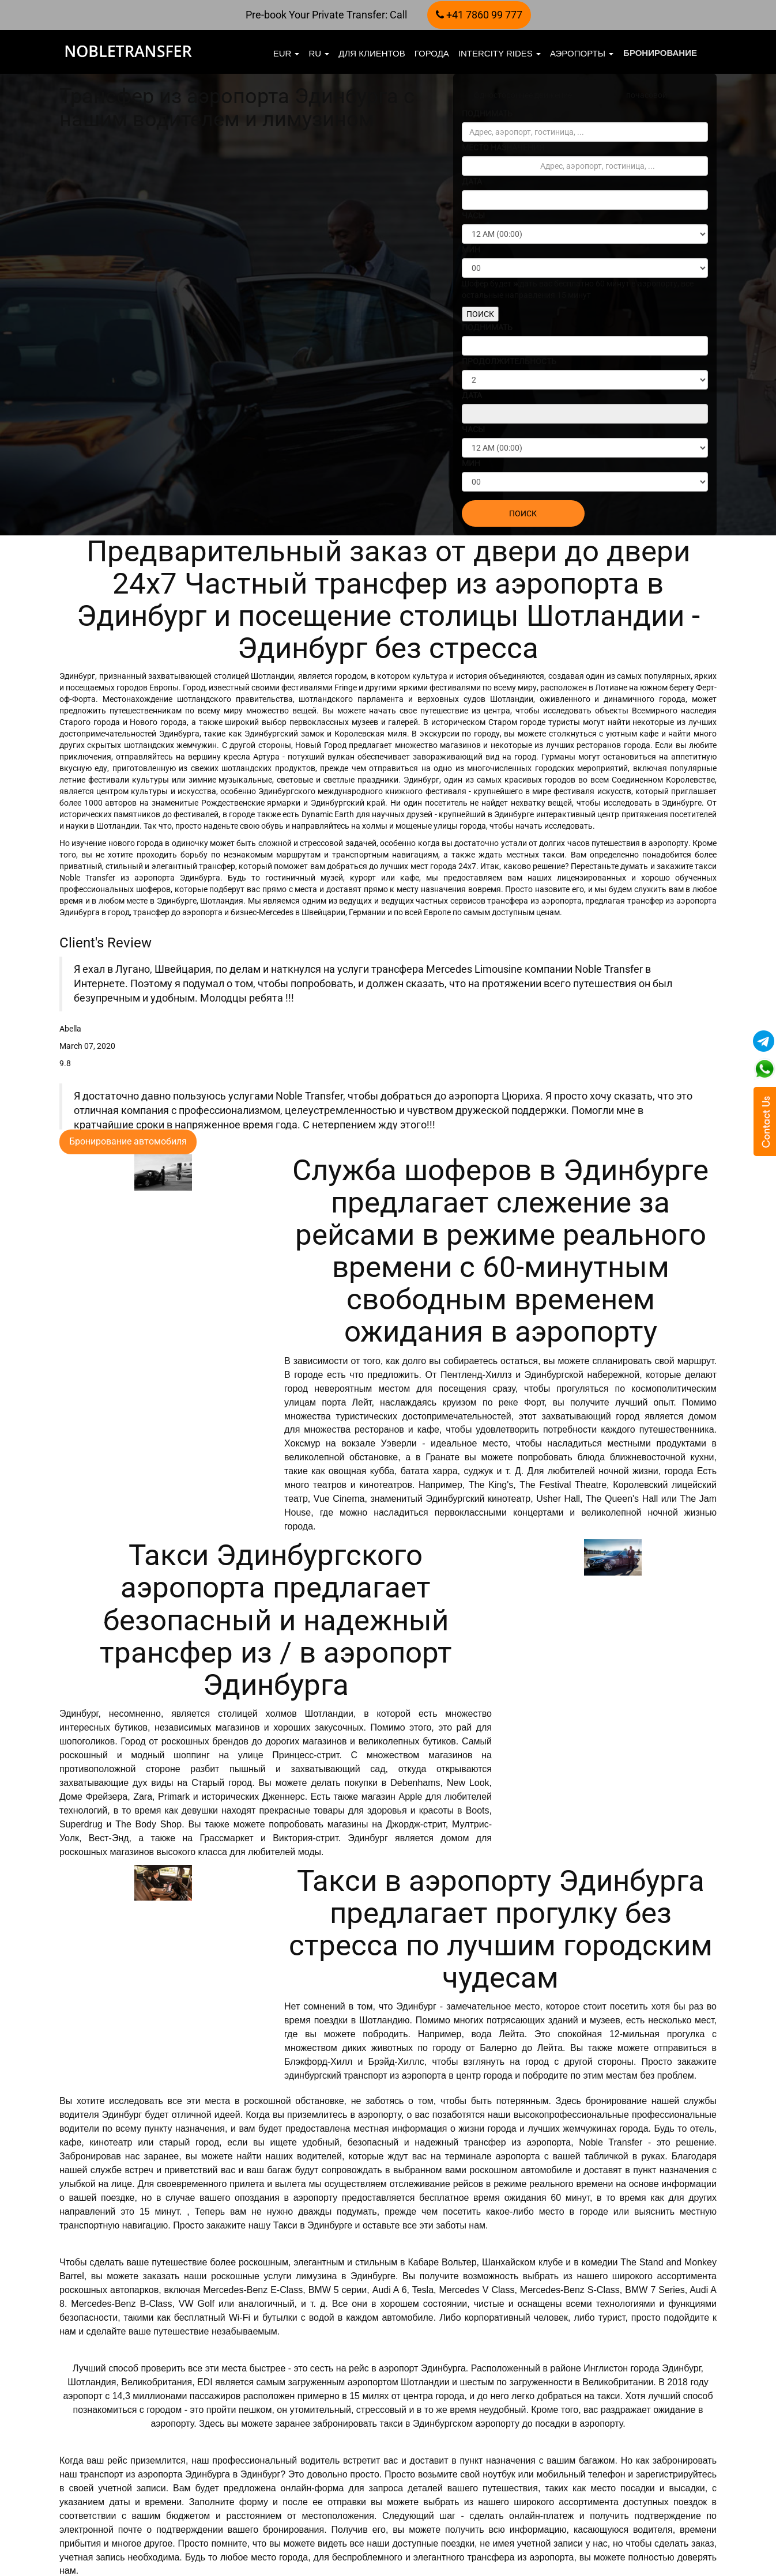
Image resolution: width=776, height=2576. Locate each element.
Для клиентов (371, 53)
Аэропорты (581, 53)
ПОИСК (480, 314)
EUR (286, 53)
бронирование (660, 53)
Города (432, 53)
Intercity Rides (499, 53)
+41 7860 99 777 (479, 15)
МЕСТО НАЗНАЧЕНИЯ (503, 147)
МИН (471, 249)
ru (318, 53)
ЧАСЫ (473, 215)
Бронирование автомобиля (128, 1141)
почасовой (646, 95)
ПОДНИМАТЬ (487, 113)
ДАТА (472, 181)
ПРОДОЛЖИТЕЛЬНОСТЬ (509, 361)
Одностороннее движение (523, 95)
